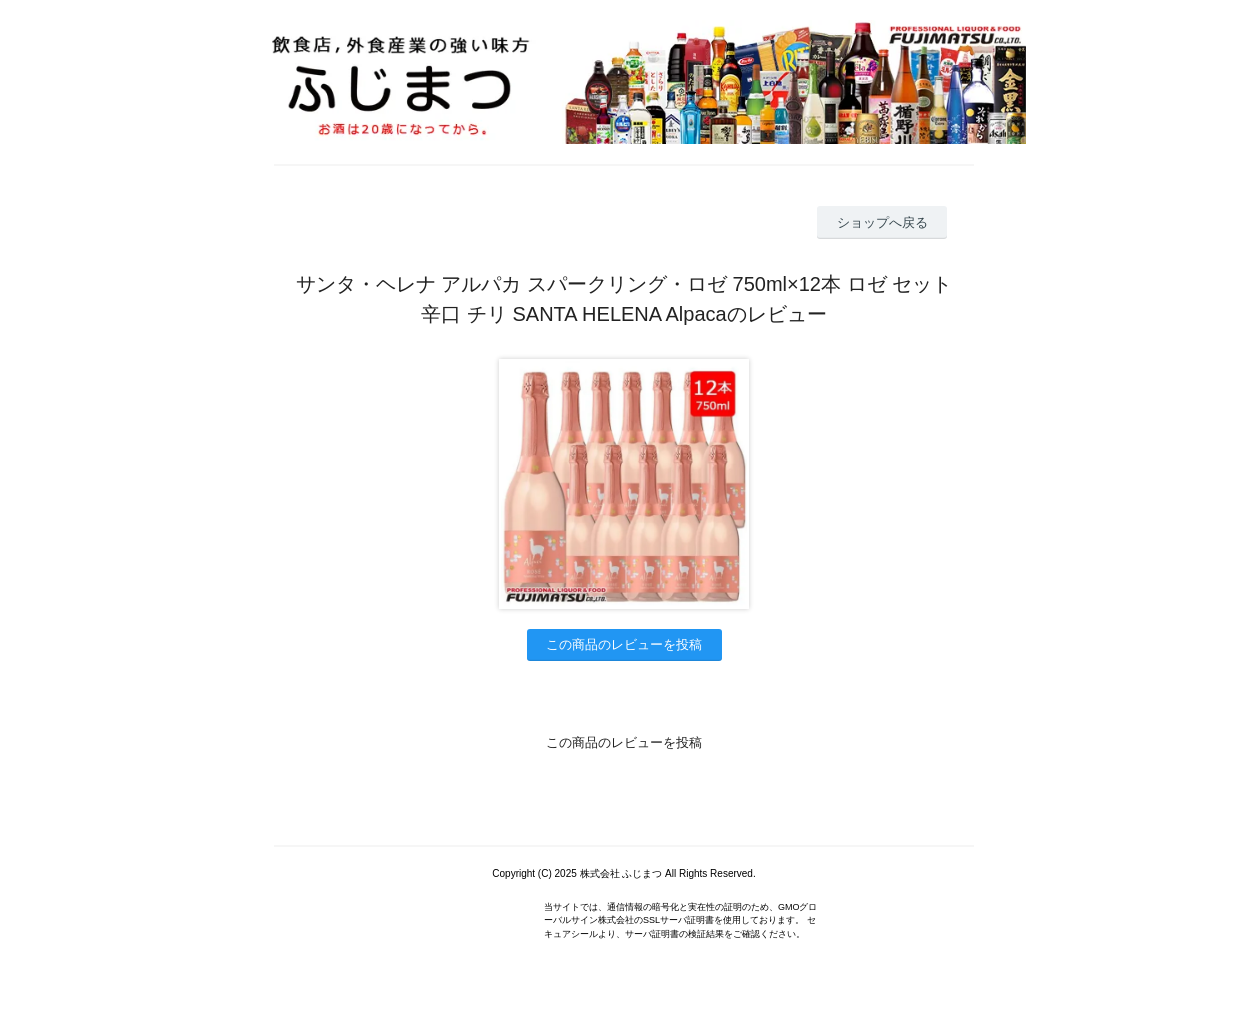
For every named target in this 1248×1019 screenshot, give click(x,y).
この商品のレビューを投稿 (624, 644)
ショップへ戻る (882, 222)
